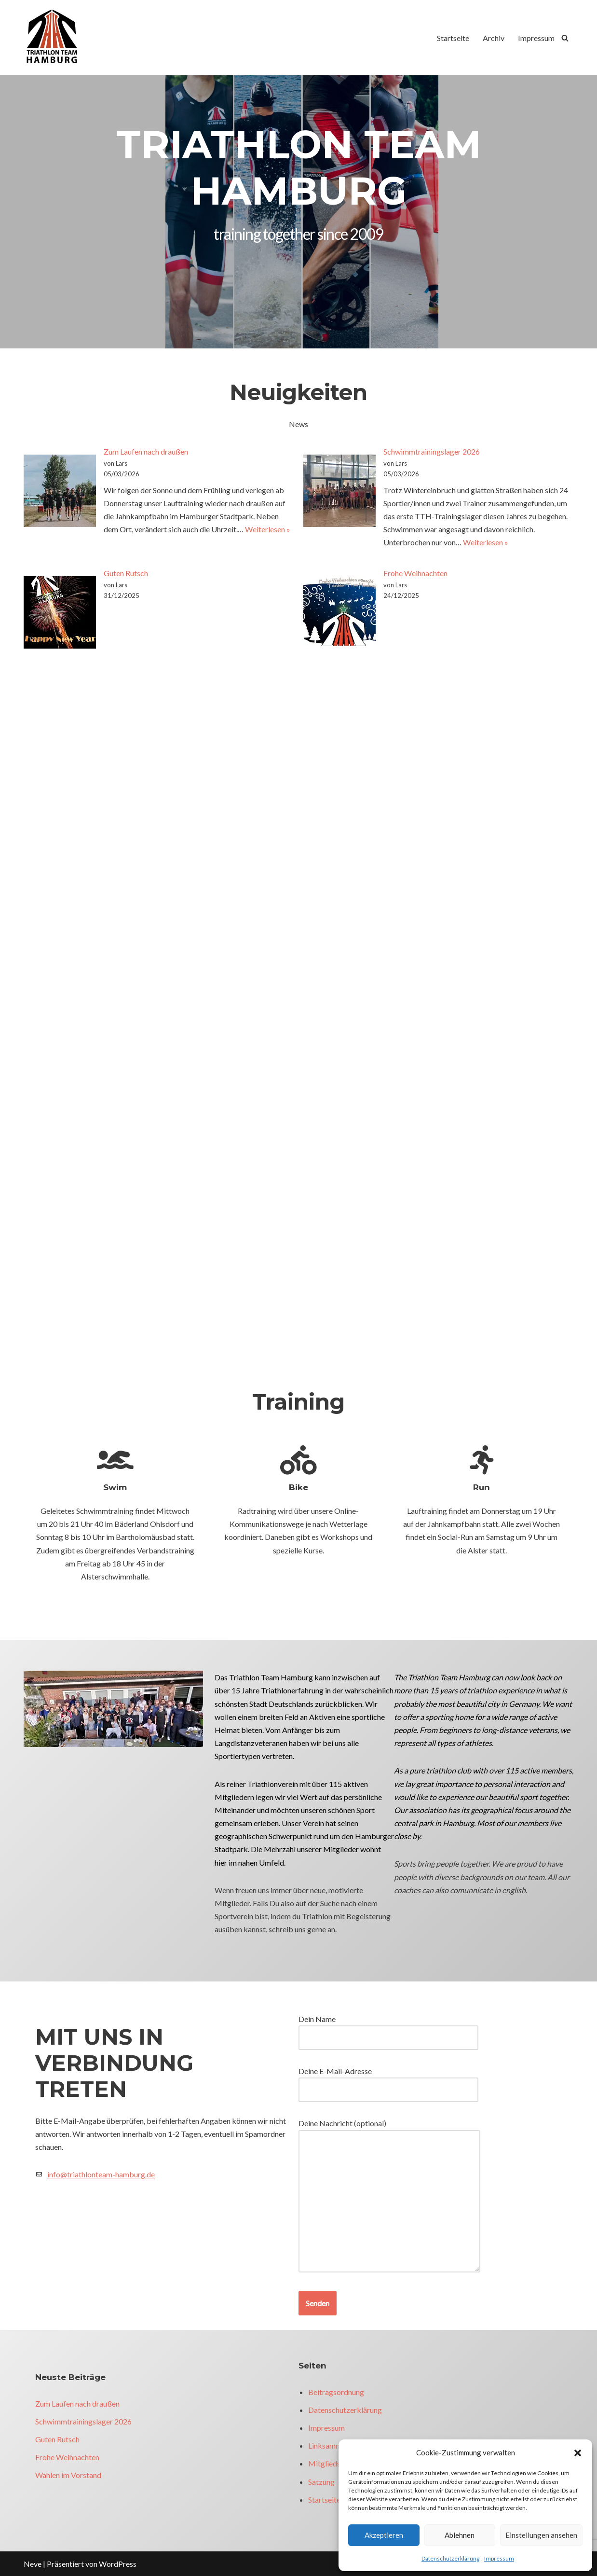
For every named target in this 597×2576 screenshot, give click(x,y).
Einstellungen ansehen (541, 2535)
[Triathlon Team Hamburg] (52, 38)
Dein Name (388, 2028)
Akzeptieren (384, 2535)
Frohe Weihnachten (415, 573)
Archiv (493, 37)
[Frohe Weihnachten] (339, 614)
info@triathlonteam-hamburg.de (101, 2174)
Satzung (321, 2481)
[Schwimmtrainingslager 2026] (339, 492)
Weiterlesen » (267, 529)
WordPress (117, 2563)
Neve (32, 2563)
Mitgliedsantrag (335, 2463)
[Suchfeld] (565, 38)
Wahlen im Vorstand (68, 2474)
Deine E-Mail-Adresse (388, 2080)
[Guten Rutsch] (60, 614)
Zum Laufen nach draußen (146, 451)
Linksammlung (332, 2445)
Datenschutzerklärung (450, 2558)
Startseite (453, 37)
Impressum (499, 2558)
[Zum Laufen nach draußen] (60, 492)
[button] (578, 2453)
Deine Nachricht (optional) (389, 2196)
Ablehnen (460, 2535)
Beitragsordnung (336, 2391)
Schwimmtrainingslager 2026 (431, 451)
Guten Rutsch (126, 573)
